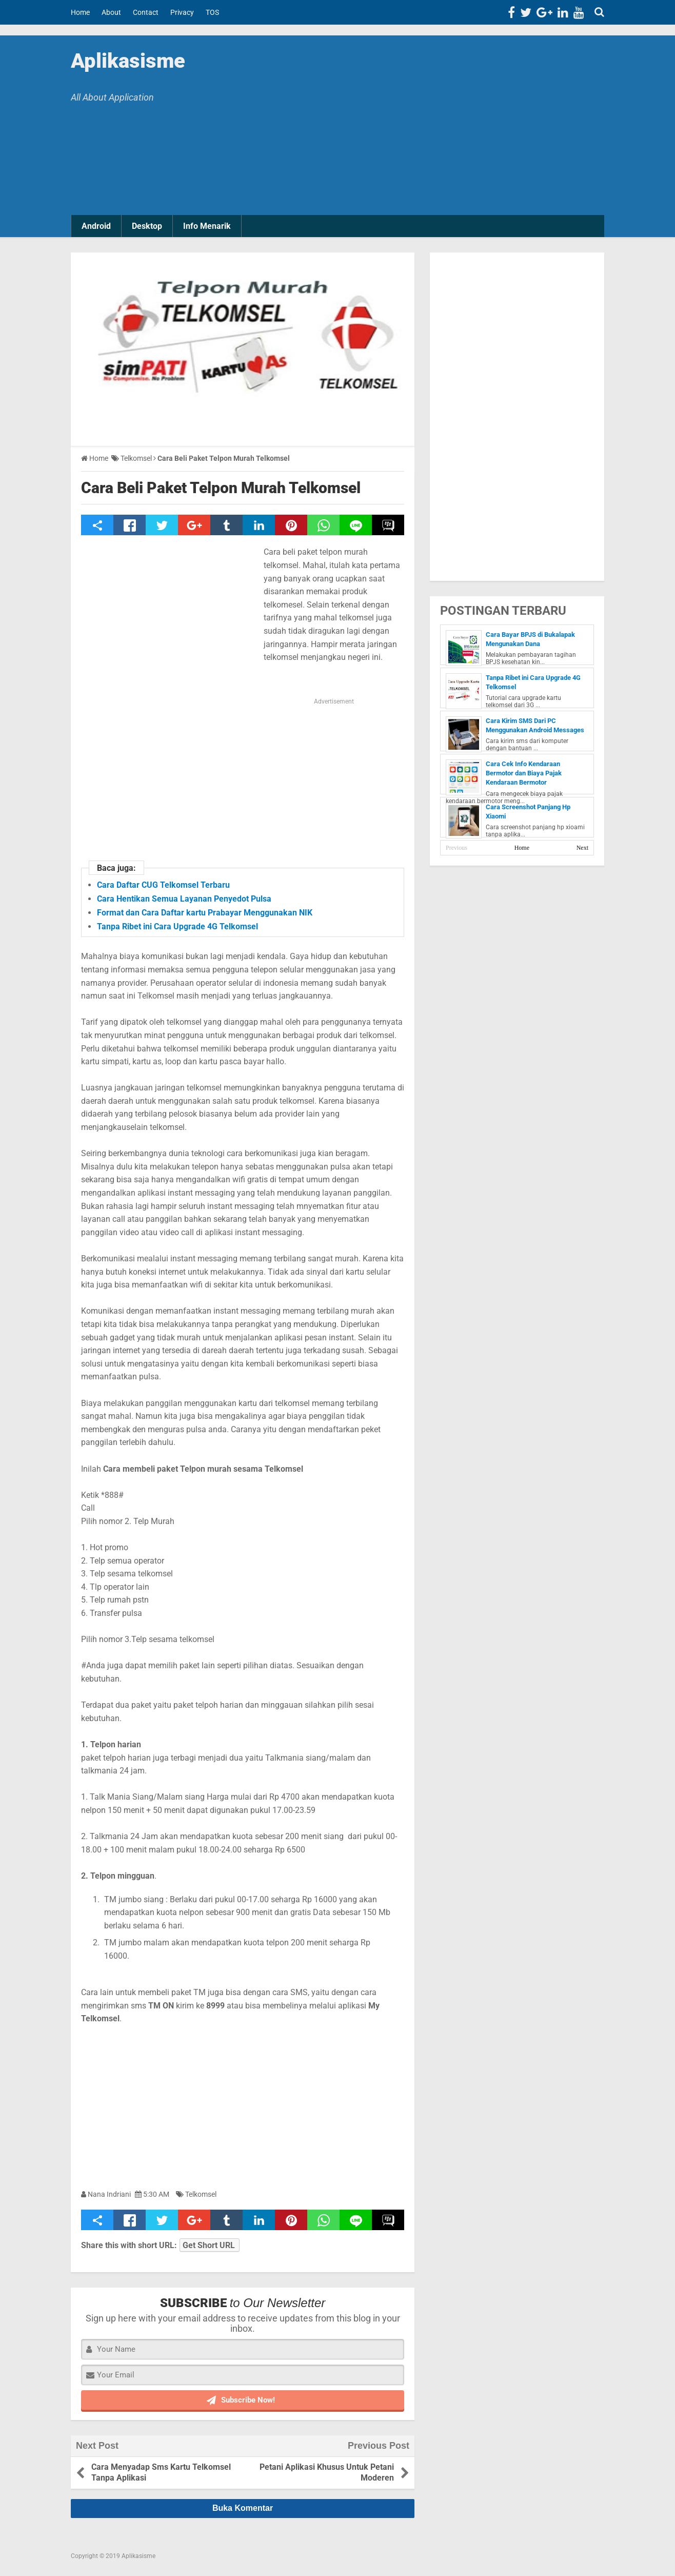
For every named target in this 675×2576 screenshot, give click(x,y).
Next (582, 847)
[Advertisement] (424, 128)
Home (521, 847)
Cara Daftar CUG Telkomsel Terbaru (163, 885)
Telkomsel (200, 2194)
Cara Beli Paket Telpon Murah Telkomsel (221, 487)
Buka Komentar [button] (242, 2508)
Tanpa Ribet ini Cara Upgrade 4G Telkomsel (177, 926)
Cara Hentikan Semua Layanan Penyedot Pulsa (184, 899)
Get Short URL (209, 2245)
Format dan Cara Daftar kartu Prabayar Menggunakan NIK (204, 913)
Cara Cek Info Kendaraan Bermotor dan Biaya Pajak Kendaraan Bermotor (524, 773)
